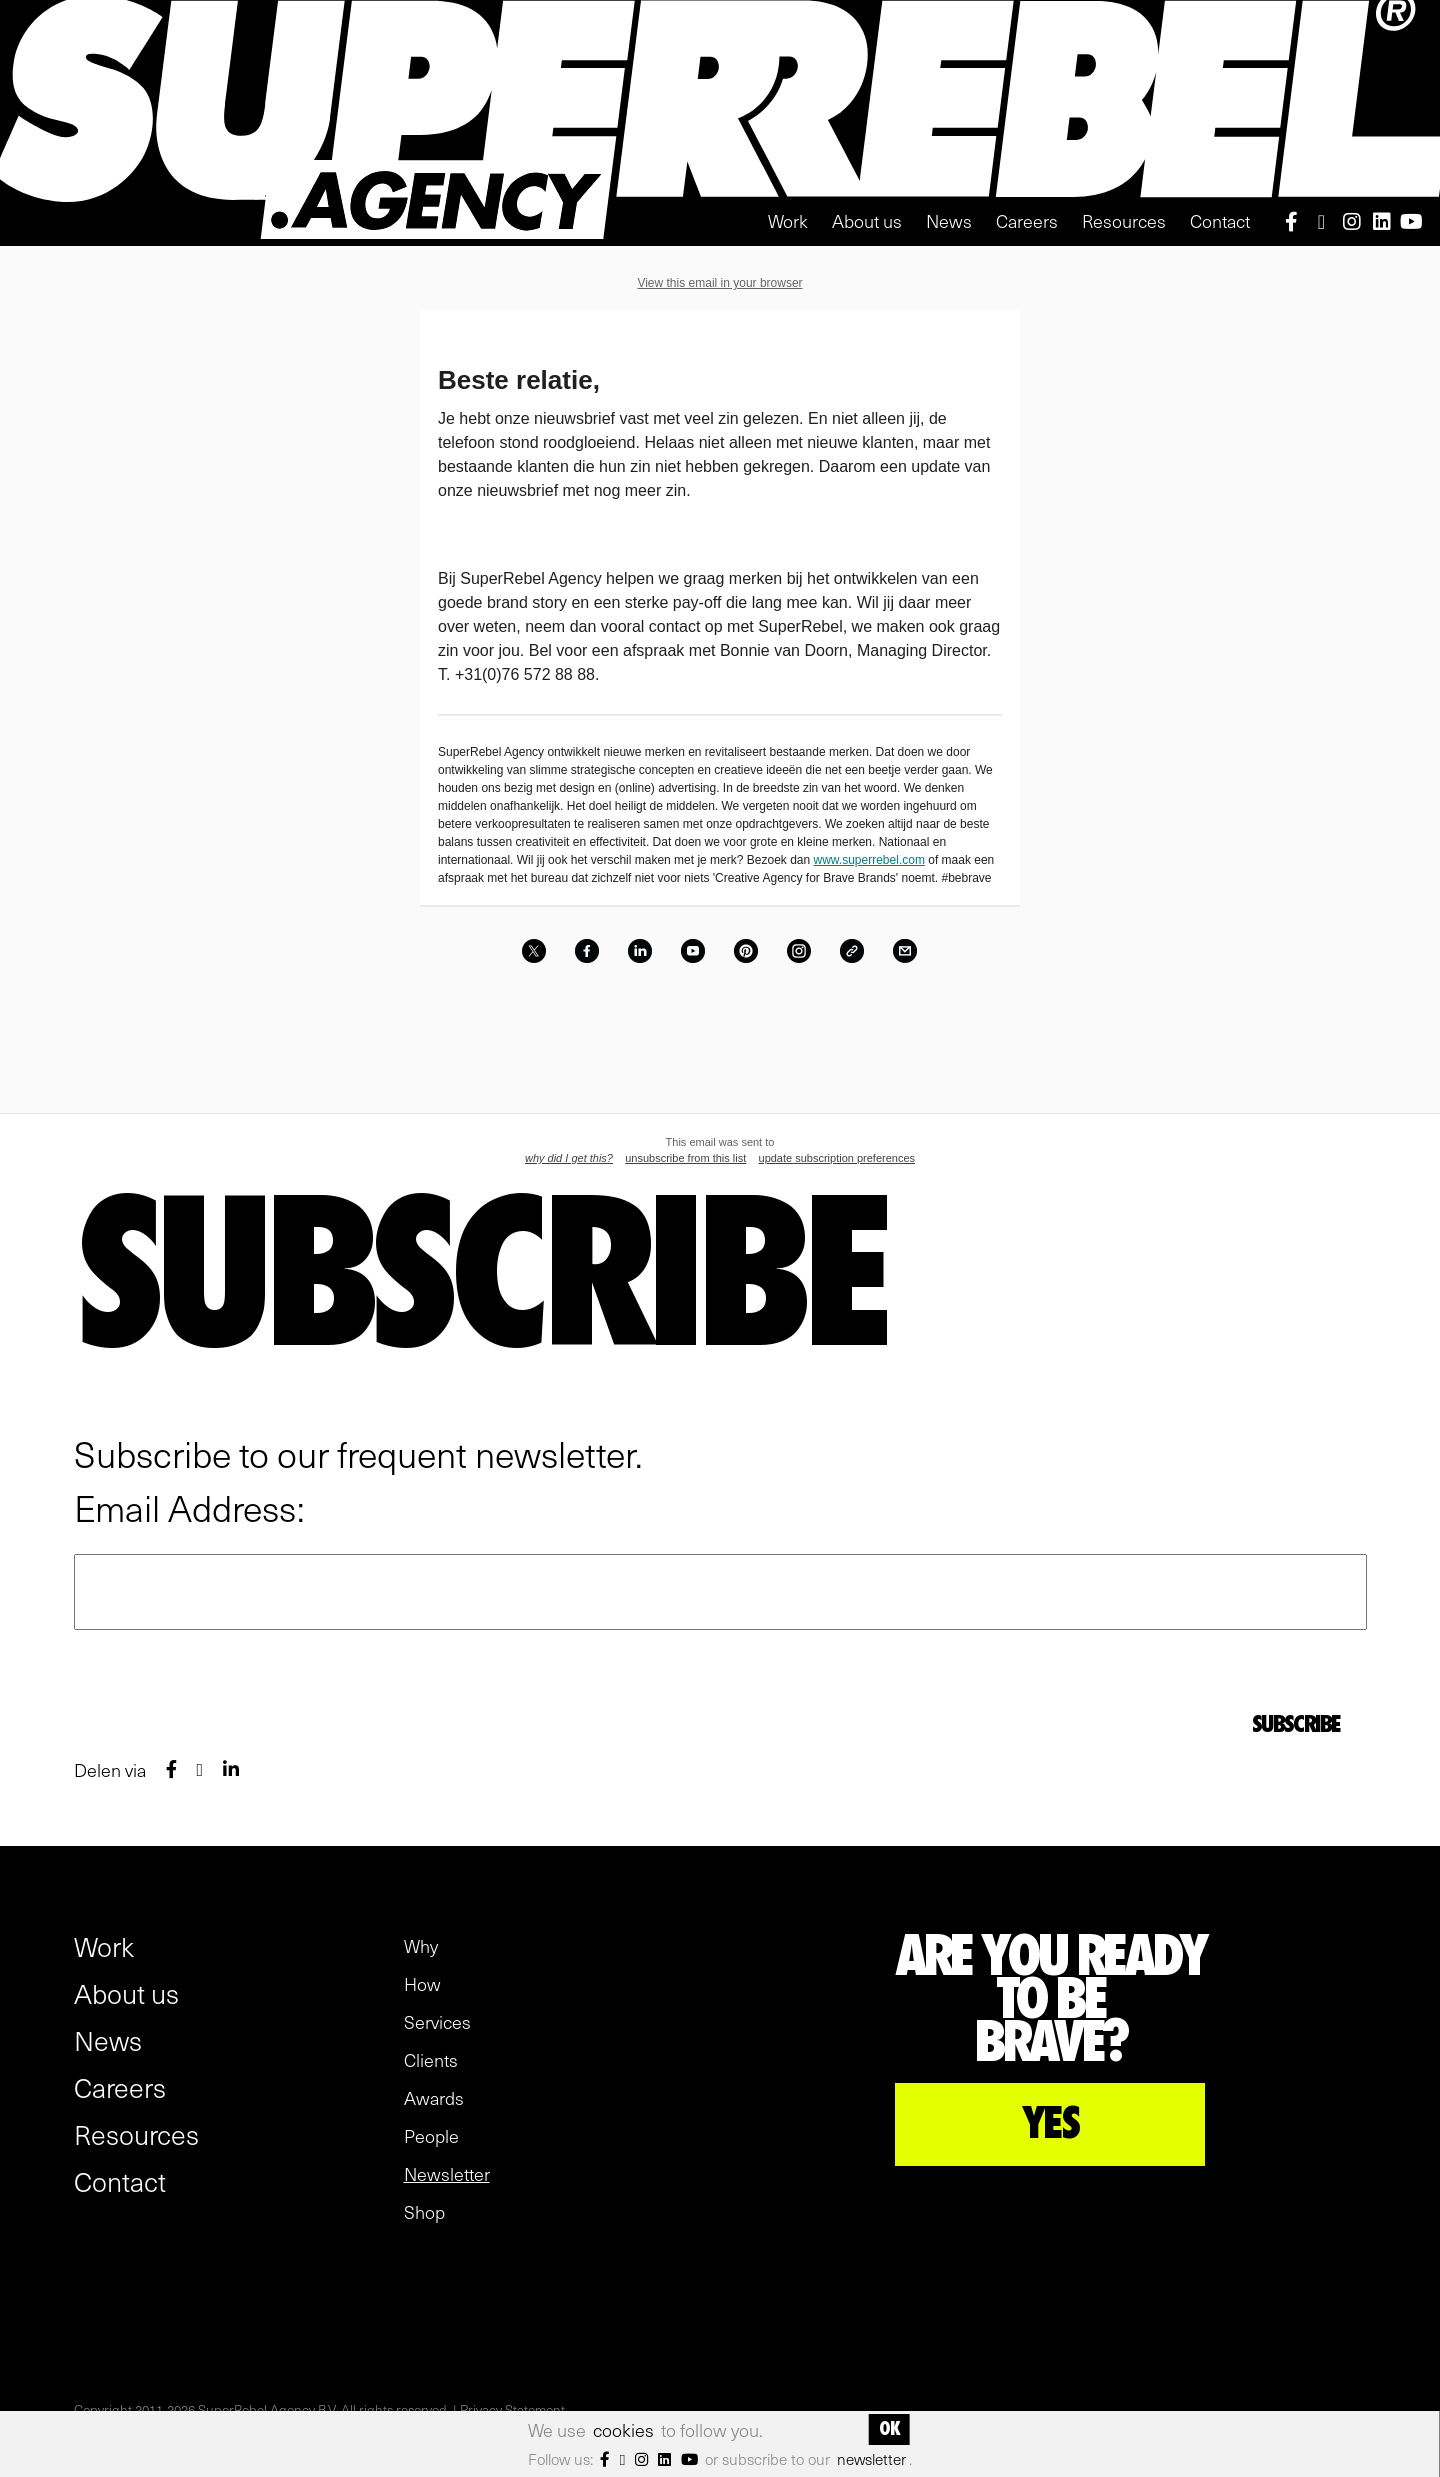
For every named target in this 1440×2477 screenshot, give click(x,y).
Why (421, 1946)
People (431, 2136)
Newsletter (447, 2174)
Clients (431, 2060)
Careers (1027, 220)
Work (788, 220)
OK (889, 2429)
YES (1050, 2124)
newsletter (871, 2459)
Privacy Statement (512, 2409)
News (949, 220)
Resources (1124, 220)
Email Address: (189, 1507)
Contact (1220, 220)
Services (437, 2022)
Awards (434, 2098)
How (422, 1984)
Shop (424, 2212)
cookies (623, 2429)
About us (867, 220)
